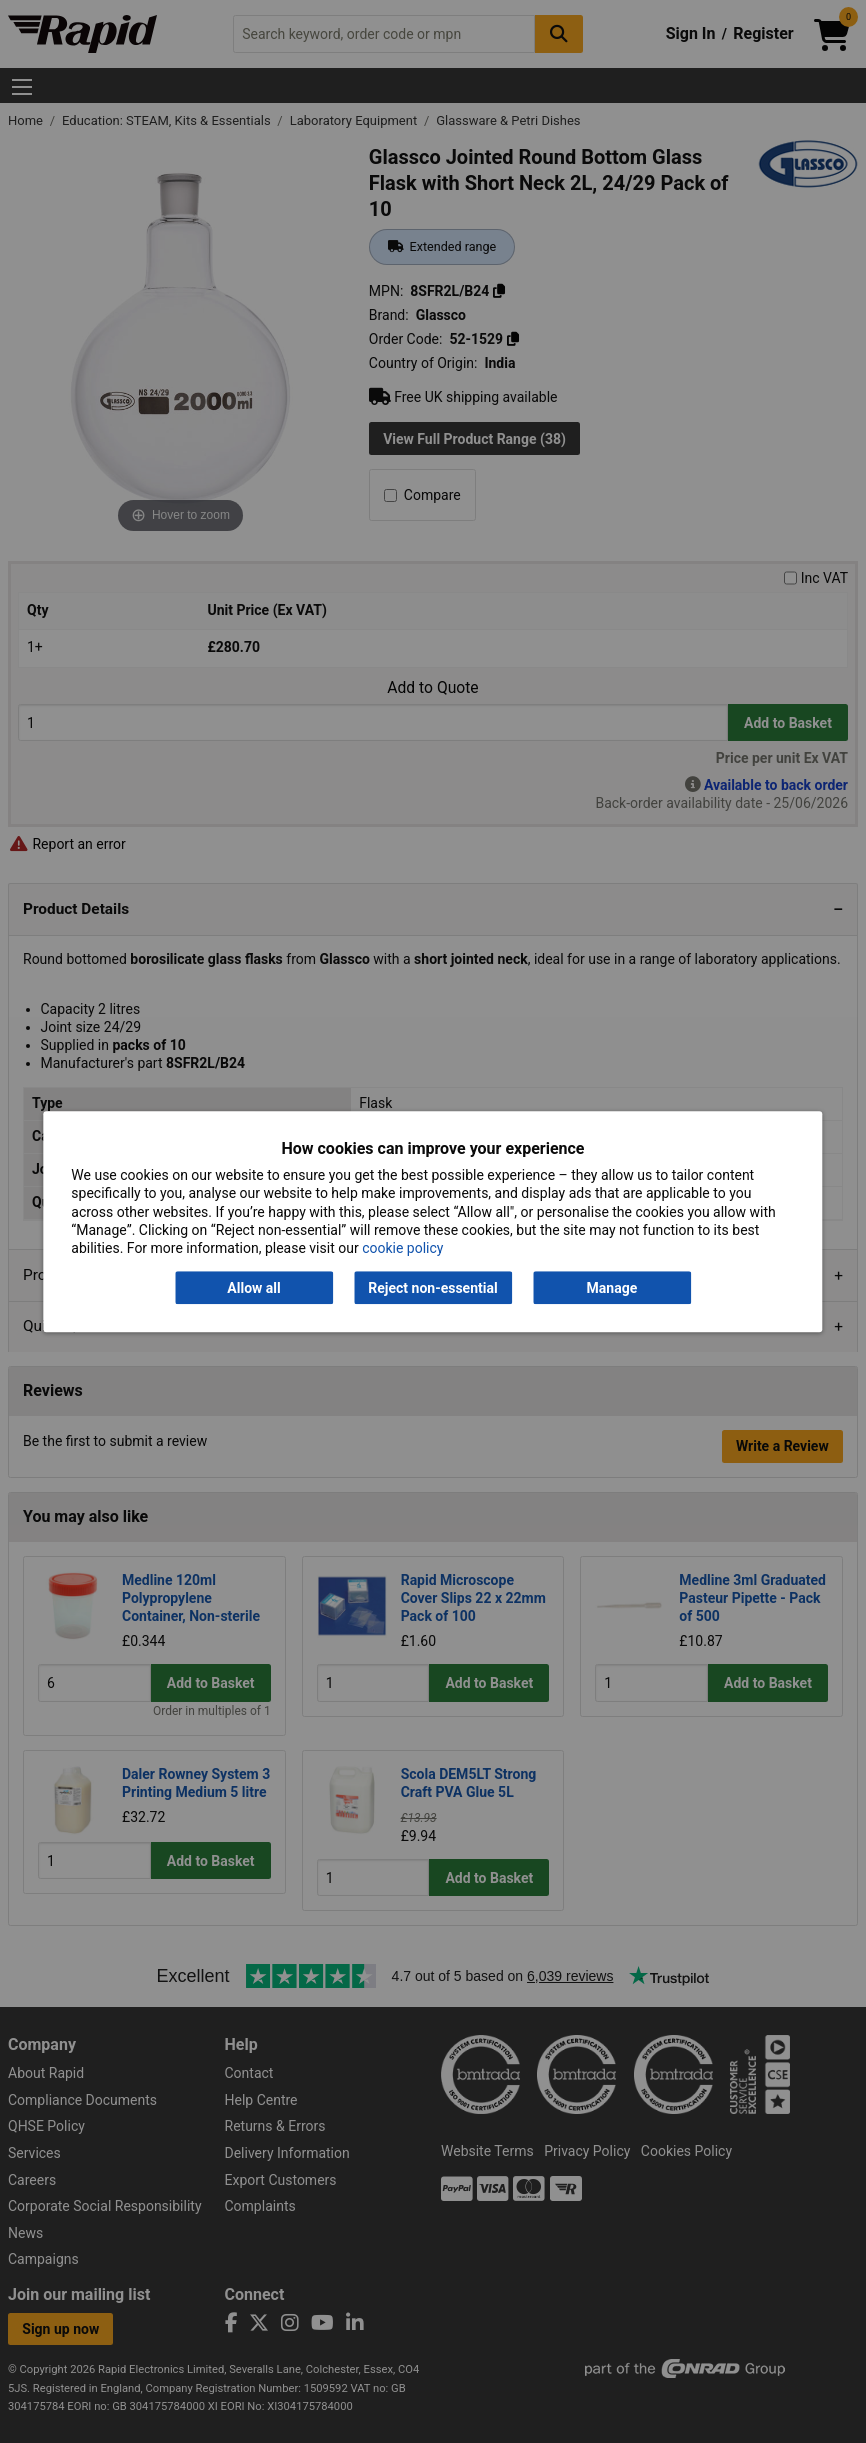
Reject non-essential (432, 1288)
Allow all (253, 1288)
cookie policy (402, 1248)
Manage (612, 1288)
